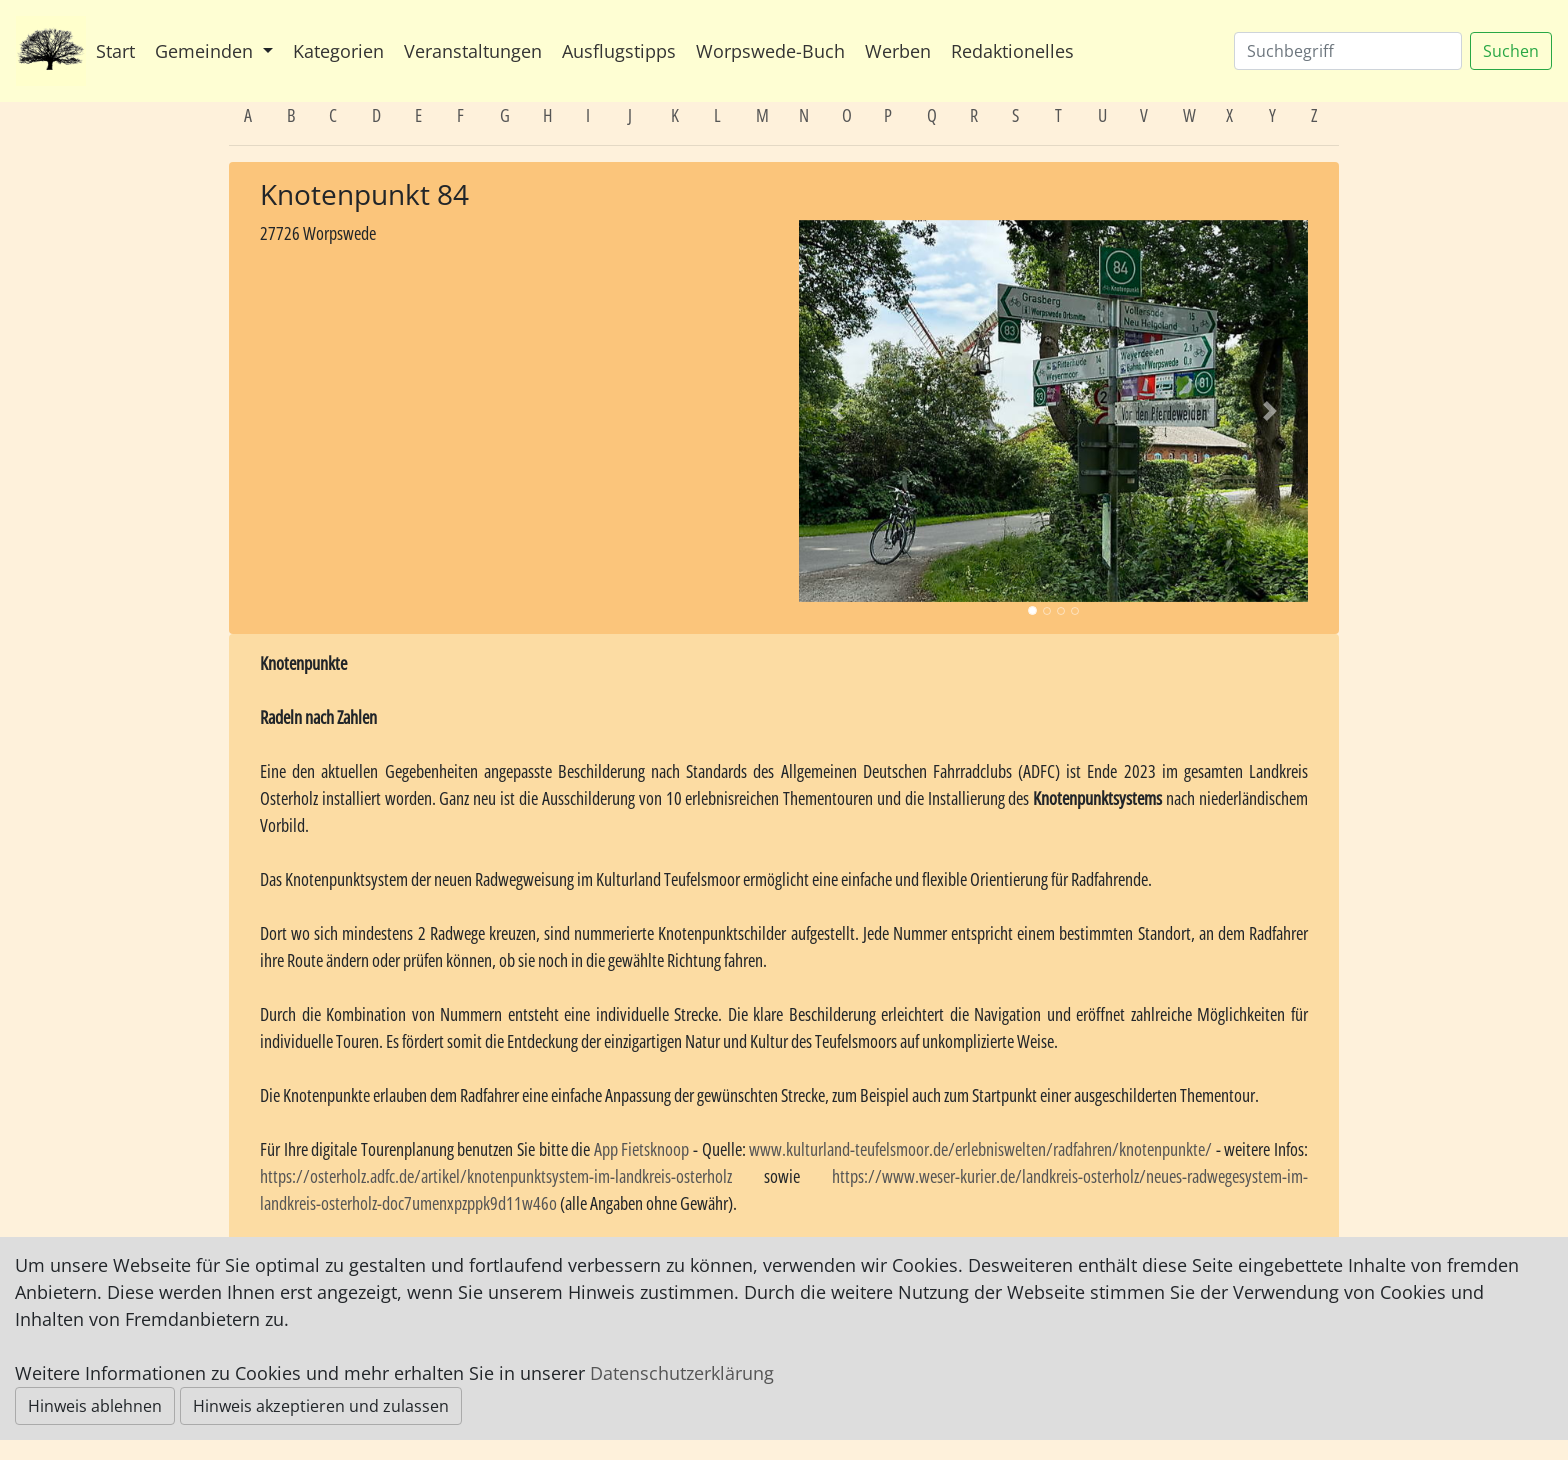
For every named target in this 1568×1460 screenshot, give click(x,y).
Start (115, 51)
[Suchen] (1348, 51)
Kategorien (338, 51)
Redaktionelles (1012, 51)
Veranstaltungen (473, 51)
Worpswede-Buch (770, 51)
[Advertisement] (514, 395)
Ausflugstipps (619, 51)
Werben (898, 51)
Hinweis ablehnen (95, 1406)
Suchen (1511, 51)
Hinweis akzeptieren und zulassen (321, 1406)
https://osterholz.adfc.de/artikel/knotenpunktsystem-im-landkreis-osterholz (496, 1176)
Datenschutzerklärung (682, 1373)
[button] (837, 411)
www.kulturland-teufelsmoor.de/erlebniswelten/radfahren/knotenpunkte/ (980, 1149)
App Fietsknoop (642, 1149)
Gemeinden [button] (206, 51)
